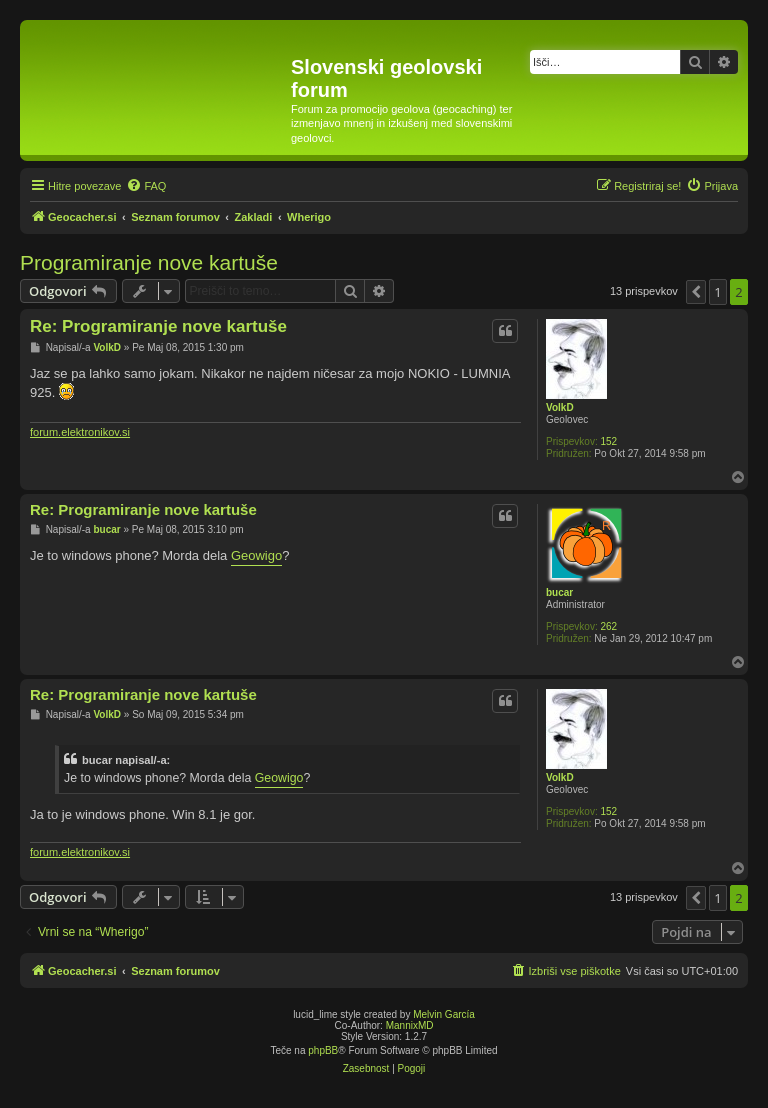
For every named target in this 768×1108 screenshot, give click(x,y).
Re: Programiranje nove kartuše (158, 326)
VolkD (560, 407)
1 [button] (717, 292)
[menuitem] (146, 186)
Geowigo (256, 555)
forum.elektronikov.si (80, 432)
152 (608, 441)
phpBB (323, 1050)
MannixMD (410, 1025)
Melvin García (444, 1014)
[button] (696, 292)
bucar (559, 592)
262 (608, 626)
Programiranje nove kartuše (149, 262)
